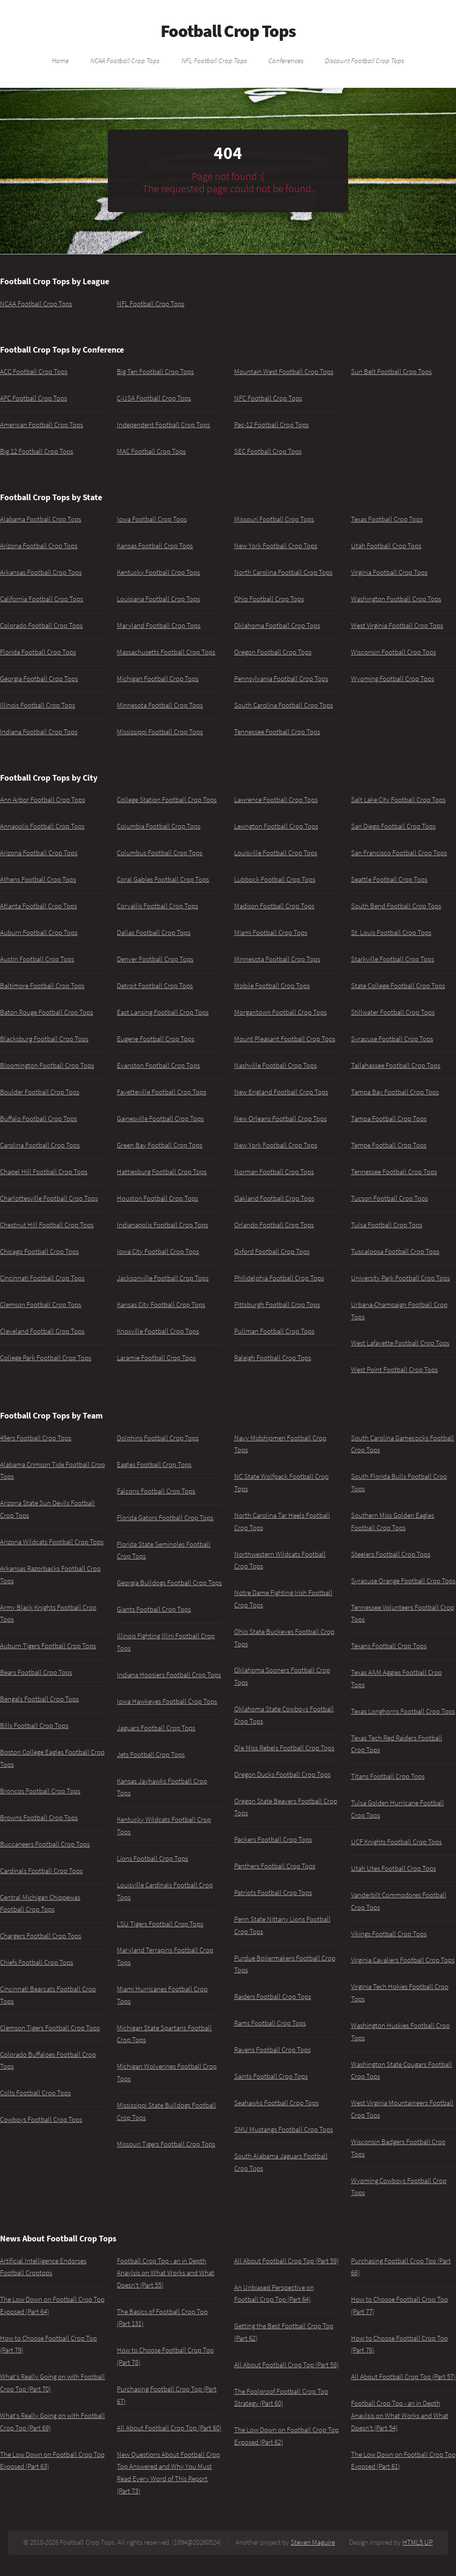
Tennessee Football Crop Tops (277, 732)
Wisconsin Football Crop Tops (393, 652)
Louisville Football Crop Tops (275, 853)
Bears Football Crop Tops (36, 1672)
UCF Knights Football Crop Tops (396, 1842)
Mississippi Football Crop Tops (160, 732)
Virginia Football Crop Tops (389, 572)
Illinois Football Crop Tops (37, 705)
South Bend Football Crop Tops (396, 906)
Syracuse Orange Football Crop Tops (403, 1581)
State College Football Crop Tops (398, 985)
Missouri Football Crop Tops (274, 519)
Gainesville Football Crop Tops (160, 1118)
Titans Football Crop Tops (388, 1776)
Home (60, 60)
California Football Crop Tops (41, 599)
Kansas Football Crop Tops (155, 545)
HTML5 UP (417, 2542)
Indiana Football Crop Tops (38, 732)
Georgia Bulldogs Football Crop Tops (169, 1582)
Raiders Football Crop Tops (272, 1996)
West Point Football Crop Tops (394, 1369)
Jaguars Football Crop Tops (156, 1728)
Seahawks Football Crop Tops (276, 2103)
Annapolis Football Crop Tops (42, 826)
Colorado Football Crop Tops (41, 625)
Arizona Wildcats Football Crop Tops (52, 1542)
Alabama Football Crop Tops (40, 519)
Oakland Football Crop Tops (274, 1198)
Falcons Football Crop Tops (156, 1491)
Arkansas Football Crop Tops (41, 572)
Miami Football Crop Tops (270, 932)
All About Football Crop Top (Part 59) (286, 2261)
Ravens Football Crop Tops (272, 2049)
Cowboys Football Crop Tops (41, 2119)
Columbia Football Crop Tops (158, 826)
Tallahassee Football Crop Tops (395, 1065)
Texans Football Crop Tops (389, 1646)
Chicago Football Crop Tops (39, 1251)
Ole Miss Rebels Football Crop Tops (284, 1748)
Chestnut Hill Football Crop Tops (47, 1225)
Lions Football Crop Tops (152, 1858)
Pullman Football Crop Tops (274, 1331)
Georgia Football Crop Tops (39, 678)
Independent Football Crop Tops (163, 424)
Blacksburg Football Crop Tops (44, 1039)
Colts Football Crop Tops (35, 2093)
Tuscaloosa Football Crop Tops (395, 1251)
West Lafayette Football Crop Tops (400, 1343)
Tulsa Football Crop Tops (386, 1225)
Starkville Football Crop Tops (392, 959)
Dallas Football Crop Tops (153, 932)
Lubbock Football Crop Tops (274, 879)
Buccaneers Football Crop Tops (45, 1844)
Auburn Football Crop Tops (38, 932)
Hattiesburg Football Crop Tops (162, 1171)
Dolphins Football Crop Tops (158, 1438)
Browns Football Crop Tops (39, 1817)
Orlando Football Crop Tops (274, 1225)
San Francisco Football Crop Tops (399, 853)
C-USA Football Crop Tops (154, 398)
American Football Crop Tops (41, 424)
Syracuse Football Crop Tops (392, 1039)
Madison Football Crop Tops (274, 906)
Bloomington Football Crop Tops (47, 1065)
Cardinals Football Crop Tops (41, 1871)
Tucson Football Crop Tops (389, 1198)
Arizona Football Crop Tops (38, 545)
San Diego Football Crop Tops (393, 826)
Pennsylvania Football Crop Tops (281, 678)
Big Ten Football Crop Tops (155, 371)
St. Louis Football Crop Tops (391, 932)
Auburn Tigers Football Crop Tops (48, 1646)
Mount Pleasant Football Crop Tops (284, 1039)
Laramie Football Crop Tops (156, 1357)
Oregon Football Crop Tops (273, 652)
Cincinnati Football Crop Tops (42, 1278)
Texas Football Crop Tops (387, 519)
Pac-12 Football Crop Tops (271, 424)
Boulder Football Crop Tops (39, 1092)
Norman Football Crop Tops (274, 1171)
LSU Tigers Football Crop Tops (160, 1924)
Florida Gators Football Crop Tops (165, 1517)
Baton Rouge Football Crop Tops (46, 1012)
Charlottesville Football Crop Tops (49, 1198)
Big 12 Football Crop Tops (36, 451)
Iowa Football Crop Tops (152, 519)
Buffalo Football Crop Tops (38, 1118)
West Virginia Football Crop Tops (397, 625)
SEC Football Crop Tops (268, 451)
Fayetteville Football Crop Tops (161, 1092)
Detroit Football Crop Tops (155, 985)
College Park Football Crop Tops (45, 1357)
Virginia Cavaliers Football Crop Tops (403, 1960)
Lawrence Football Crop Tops (276, 799)
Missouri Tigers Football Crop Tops (166, 2144)
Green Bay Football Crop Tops (159, 1145)
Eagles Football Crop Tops (154, 1464)
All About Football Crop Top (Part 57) (403, 2376)
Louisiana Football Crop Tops (158, 599)
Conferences (286, 60)
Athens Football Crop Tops (38, 879)
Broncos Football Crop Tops (40, 1791)
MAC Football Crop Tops (151, 451)
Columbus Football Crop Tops (159, 853)
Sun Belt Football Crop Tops (391, 371)
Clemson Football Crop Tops (40, 1304)
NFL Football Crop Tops (214, 60)
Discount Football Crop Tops (364, 60)
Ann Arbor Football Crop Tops (42, 799)
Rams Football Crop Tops (270, 2023)
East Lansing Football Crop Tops (163, 1012)
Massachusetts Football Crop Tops (166, 652)
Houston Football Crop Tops (157, 1198)
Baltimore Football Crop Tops (42, 985)
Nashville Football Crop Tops (275, 1065)
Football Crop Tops (228, 31)
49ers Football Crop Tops (35, 1438)
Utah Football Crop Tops (386, 545)
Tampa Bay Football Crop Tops (395, 1092)
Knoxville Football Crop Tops (158, 1331)
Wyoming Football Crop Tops (392, 678)
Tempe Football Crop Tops (389, 1145)
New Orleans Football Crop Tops (280, 1118)
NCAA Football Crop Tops (125, 60)
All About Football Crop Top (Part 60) (169, 2428)
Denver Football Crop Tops (155, 959)
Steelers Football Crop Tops (390, 1554)
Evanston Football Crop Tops (158, 1065)
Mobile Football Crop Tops (272, 985)
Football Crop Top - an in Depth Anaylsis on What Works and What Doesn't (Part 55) (165, 2273)
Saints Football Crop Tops (271, 2076)
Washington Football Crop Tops (396, 599)
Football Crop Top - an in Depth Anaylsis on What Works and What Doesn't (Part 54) (399, 2415)
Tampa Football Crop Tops (389, 1118)
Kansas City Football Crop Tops (161, 1304)
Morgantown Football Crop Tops (280, 1012)
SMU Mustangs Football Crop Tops (283, 2129)
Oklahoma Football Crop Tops (277, 625)
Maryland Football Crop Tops (158, 625)
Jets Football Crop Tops (151, 1754)
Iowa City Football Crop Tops (158, 1251)
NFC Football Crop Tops (268, 398)
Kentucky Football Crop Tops (158, 572)
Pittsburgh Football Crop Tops (277, 1304)
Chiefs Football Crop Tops (36, 1962)
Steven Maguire (313, 2542)
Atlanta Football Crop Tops (38, 906)
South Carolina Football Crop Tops (283, 705)
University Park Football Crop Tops (400, 1278)
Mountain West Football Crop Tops (283, 371)
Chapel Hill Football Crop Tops (43, 1171)
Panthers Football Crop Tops (274, 1866)
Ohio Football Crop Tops (269, 599)
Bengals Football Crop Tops (39, 1699)
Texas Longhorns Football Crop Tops (403, 1711)
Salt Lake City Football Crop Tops (398, 799)
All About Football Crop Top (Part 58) (286, 2365)
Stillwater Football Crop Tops (393, 1012)
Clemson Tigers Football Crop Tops (50, 2028)
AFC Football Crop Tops (33, 398)
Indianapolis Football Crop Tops (162, 1225)
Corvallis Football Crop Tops (157, 906)
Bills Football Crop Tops (34, 1725)
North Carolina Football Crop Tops (283, 572)
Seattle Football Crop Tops (389, 879)
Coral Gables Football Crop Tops (163, 879)
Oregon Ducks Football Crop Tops (282, 1774)
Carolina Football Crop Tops (40, 1145)
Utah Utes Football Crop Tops (393, 1868)
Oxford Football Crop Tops (272, 1251)
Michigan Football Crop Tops (158, 678)
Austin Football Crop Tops (37, 959)
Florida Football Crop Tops (38, 652)
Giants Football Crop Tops (154, 1609)
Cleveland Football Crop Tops (42, 1331)
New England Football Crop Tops (281, 1092)
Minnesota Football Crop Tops (160, 705)
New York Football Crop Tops (275, 545)
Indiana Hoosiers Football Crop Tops (169, 1675)
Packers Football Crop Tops (273, 1839)
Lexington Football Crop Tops (276, 826)
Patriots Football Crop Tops (273, 1892)
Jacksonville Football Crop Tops (163, 1278)
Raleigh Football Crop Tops (272, 1357)
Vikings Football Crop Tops (389, 1934)
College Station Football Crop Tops (167, 799)
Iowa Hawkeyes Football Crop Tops (167, 1701)
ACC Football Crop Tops (33, 371)
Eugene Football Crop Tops (155, 1039)
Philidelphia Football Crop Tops (279, 1278)
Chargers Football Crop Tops (40, 1936)
